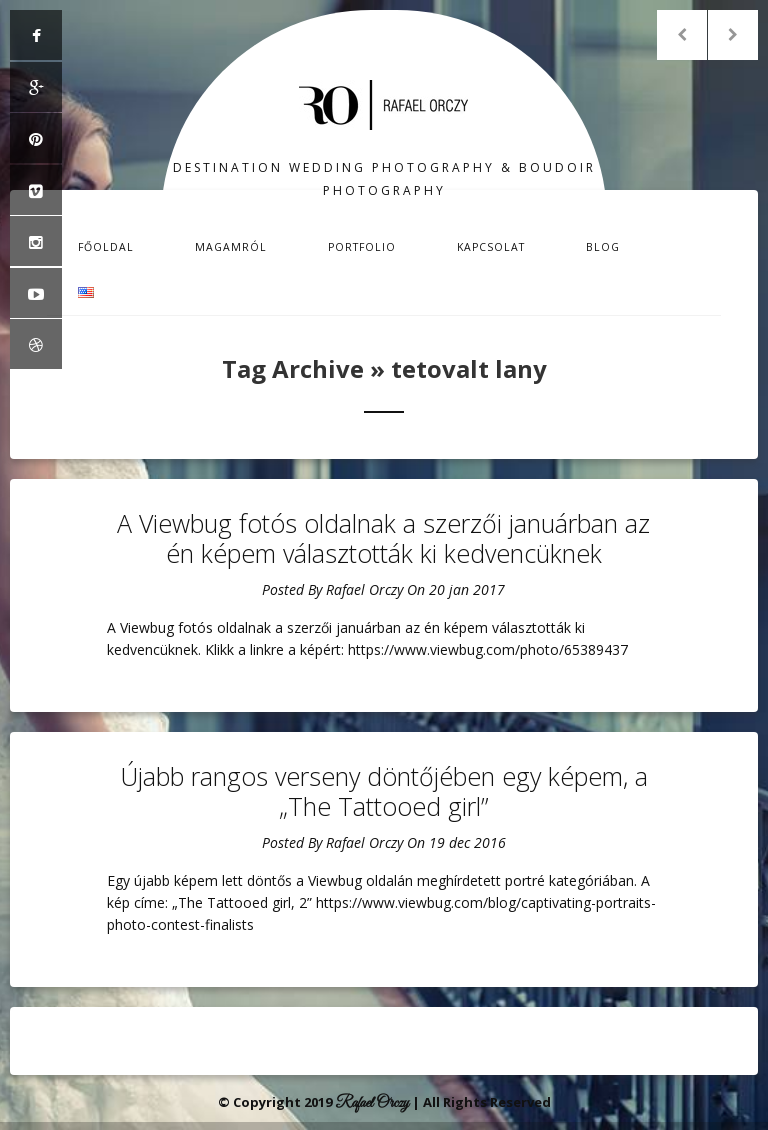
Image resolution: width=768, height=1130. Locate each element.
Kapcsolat (491, 247)
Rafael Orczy (364, 589)
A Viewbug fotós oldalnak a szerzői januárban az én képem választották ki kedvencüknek (383, 538)
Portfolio (362, 247)
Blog (603, 247)
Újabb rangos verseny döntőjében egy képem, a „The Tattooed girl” (384, 791)
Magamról (231, 247)
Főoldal (106, 247)
